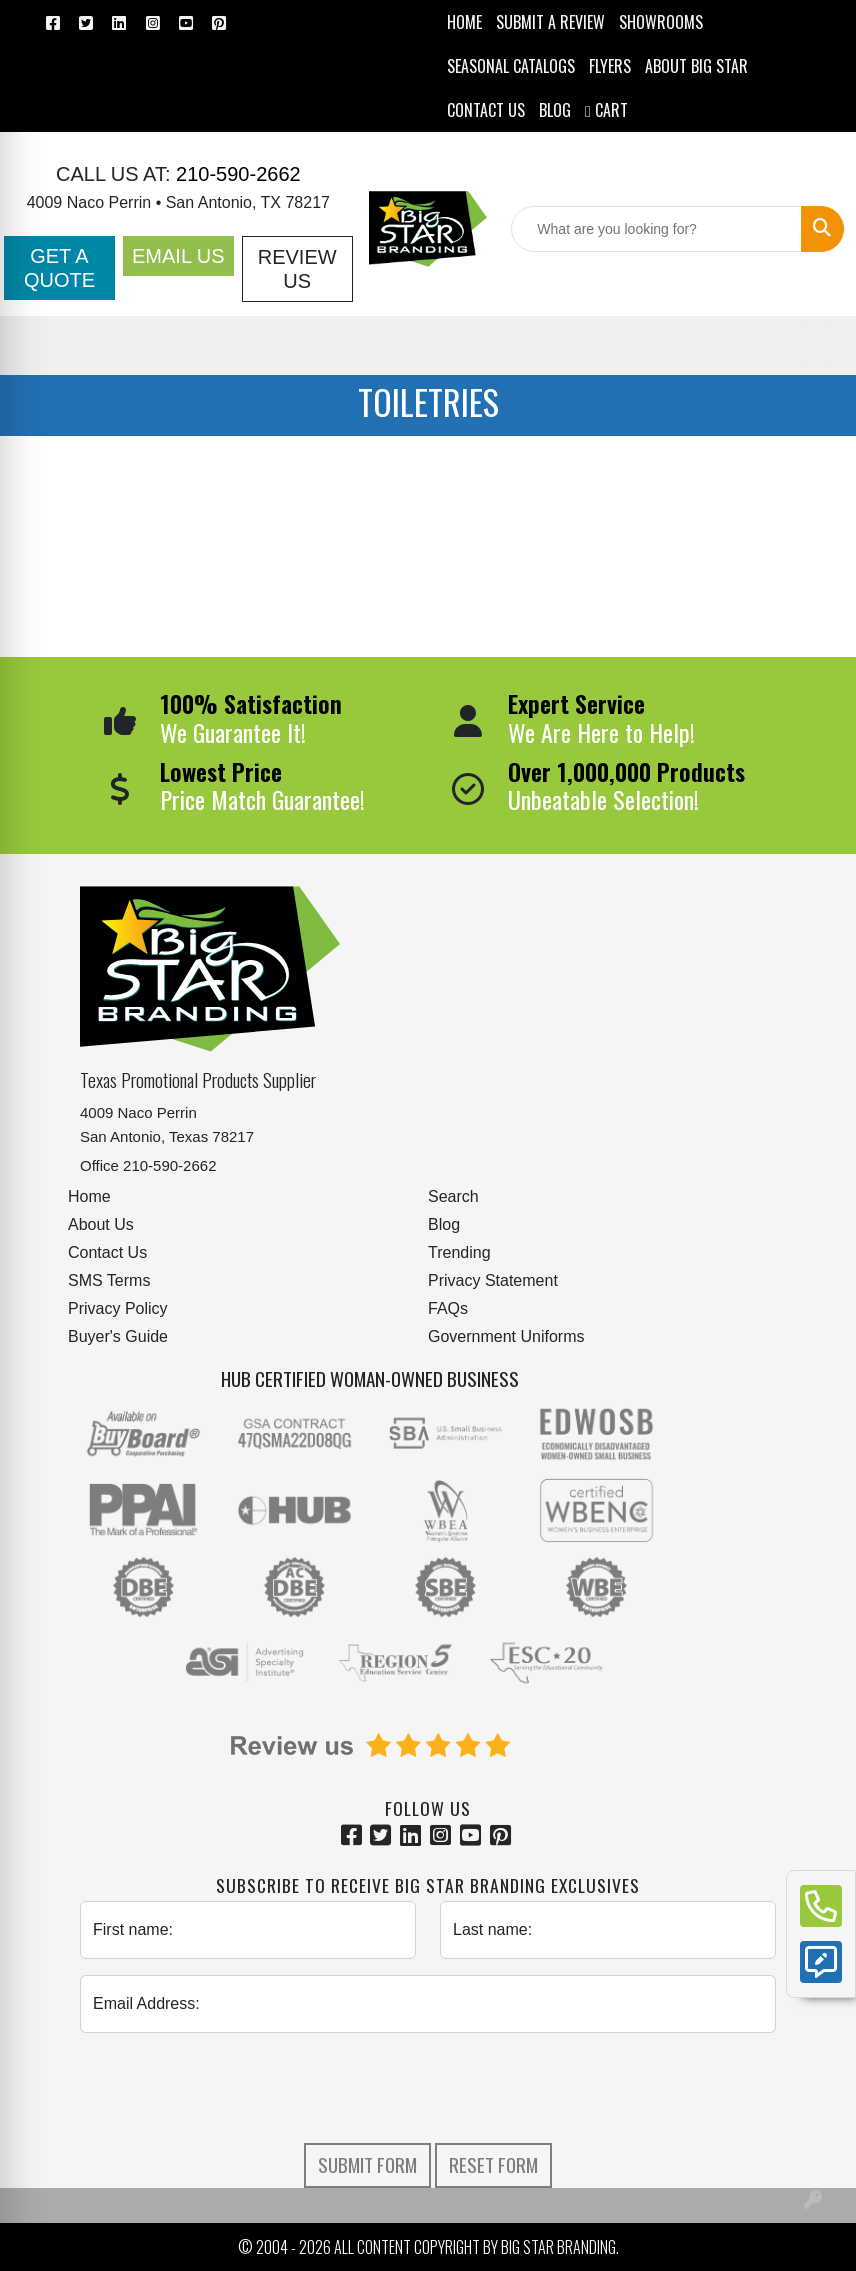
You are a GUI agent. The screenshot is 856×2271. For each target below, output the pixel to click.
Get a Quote (59, 268)
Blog (444, 1224)
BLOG (555, 110)
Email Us (178, 256)
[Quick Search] (656, 229)
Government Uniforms (506, 1336)
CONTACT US (486, 110)
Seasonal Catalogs (511, 66)
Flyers (610, 66)
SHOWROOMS (661, 22)
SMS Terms (109, 1280)
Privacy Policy (118, 1308)
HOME (464, 22)
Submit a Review (550, 22)
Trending (459, 1252)
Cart (606, 110)
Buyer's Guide (118, 1336)
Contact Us (107, 1252)
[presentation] (428, 2088)
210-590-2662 (236, 174)
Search (453, 1196)
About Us (101, 1224)
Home (89, 1196)
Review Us (297, 269)
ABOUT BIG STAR (696, 66)
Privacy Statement (493, 1280)
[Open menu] (816, 345)
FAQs (448, 1308)
